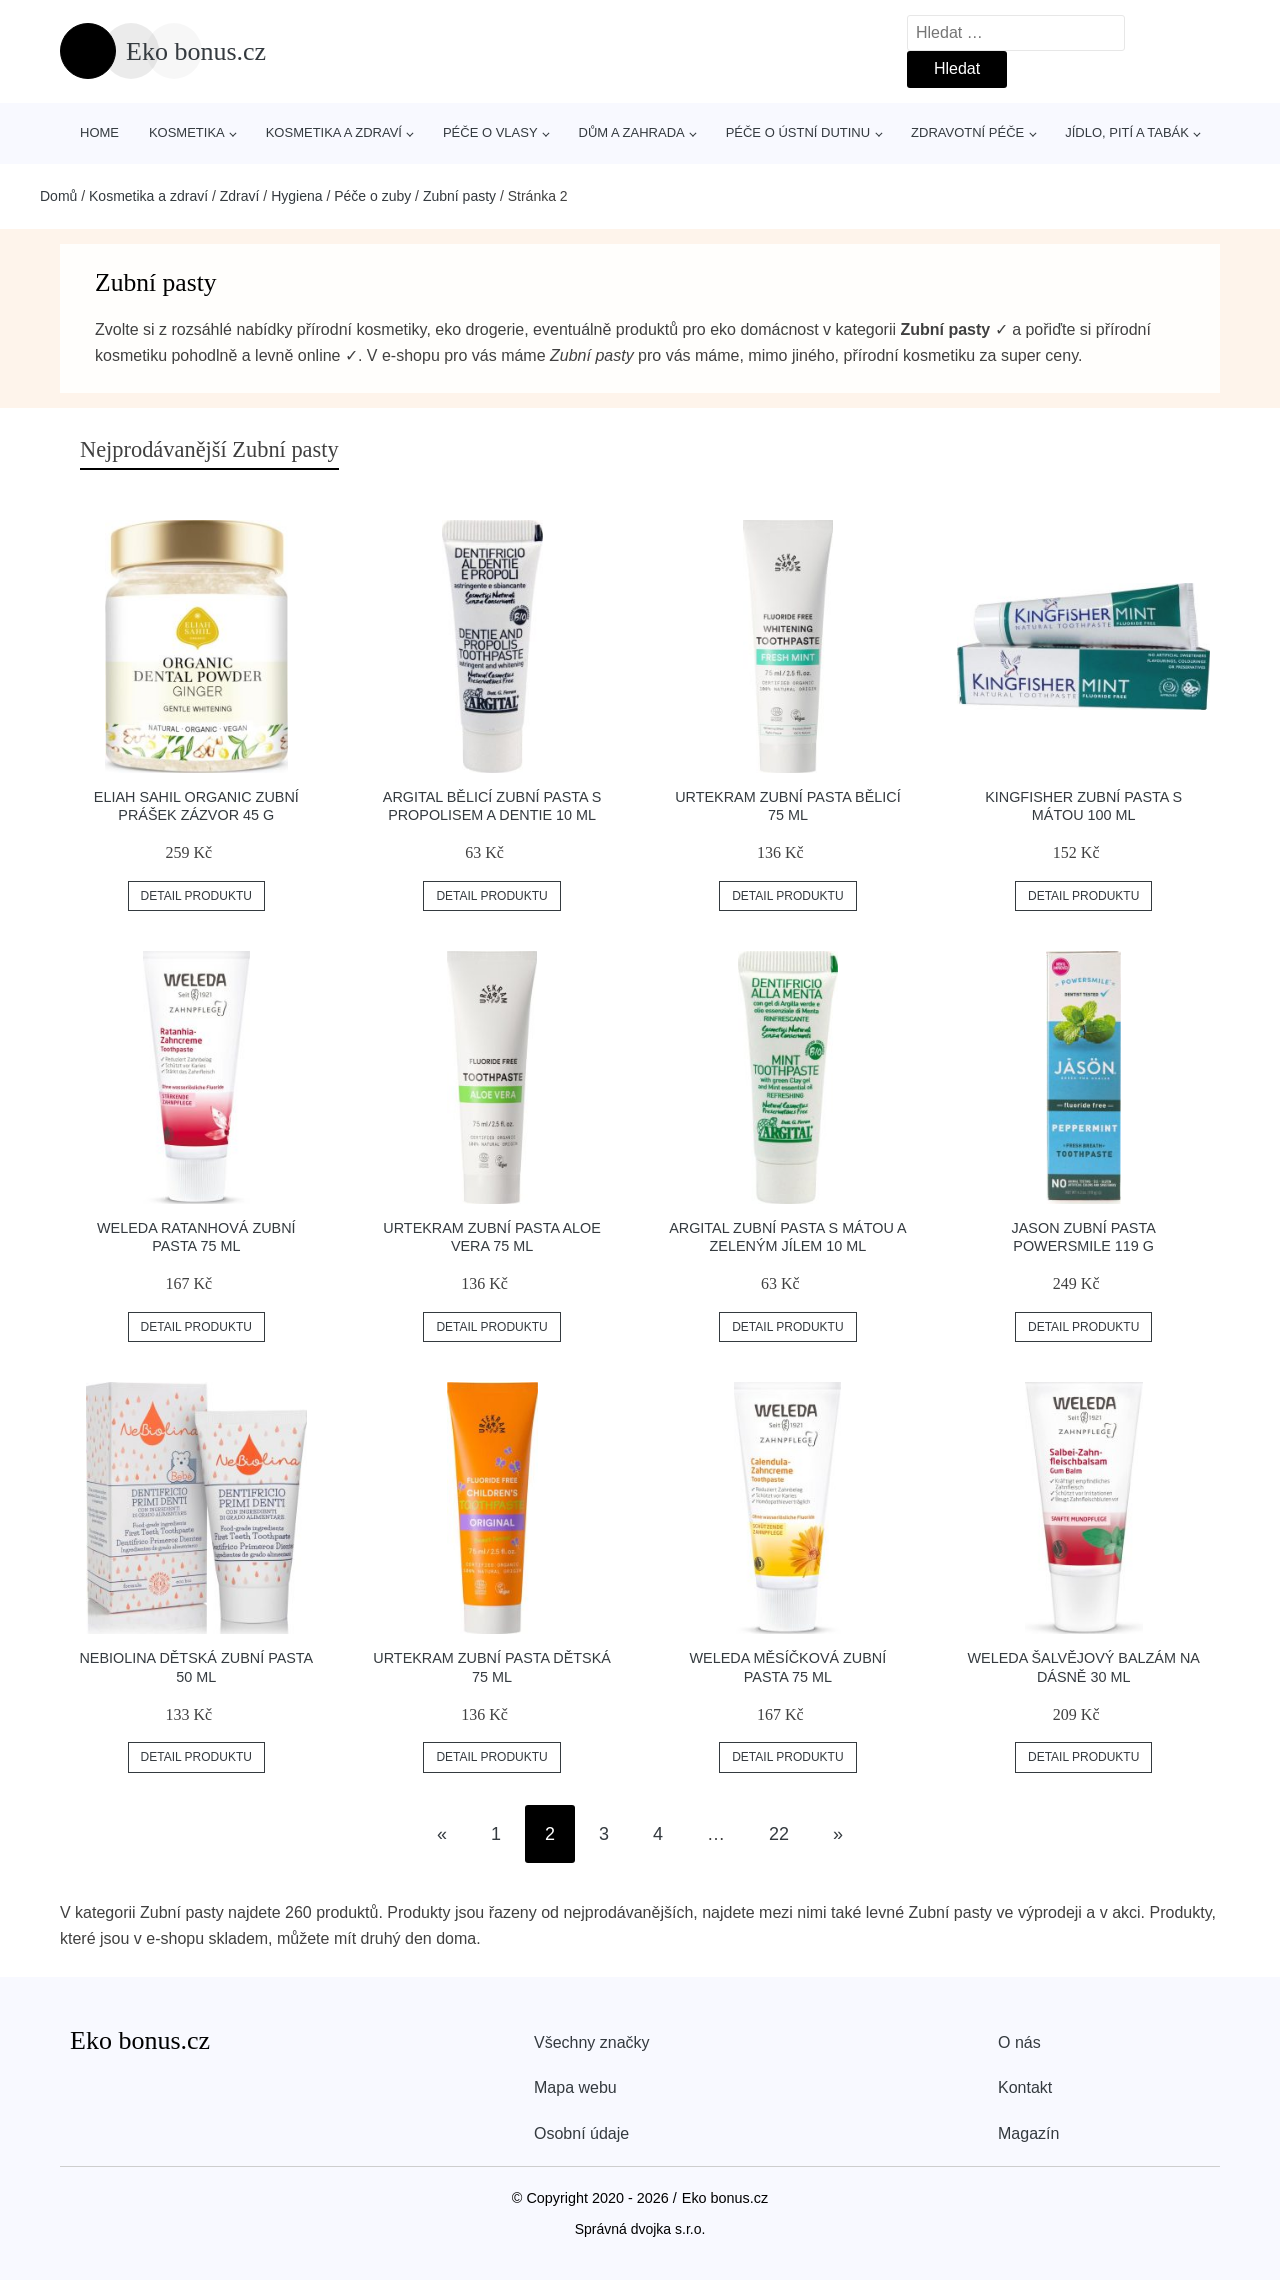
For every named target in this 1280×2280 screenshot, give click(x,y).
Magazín (1028, 2133)
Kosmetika (187, 132)
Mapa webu (575, 2087)
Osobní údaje (581, 2133)
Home (99, 132)
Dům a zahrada (632, 132)
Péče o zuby (372, 196)
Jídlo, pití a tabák (1127, 132)
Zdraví (240, 196)
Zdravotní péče (967, 132)
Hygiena (296, 196)
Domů (58, 196)
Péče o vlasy (490, 132)
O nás (1019, 2042)
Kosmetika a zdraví (334, 132)
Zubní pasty (459, 196)
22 (779, 1834)
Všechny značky (592, 2042)
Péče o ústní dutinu (798, 132)
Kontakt (1025, 2087)
